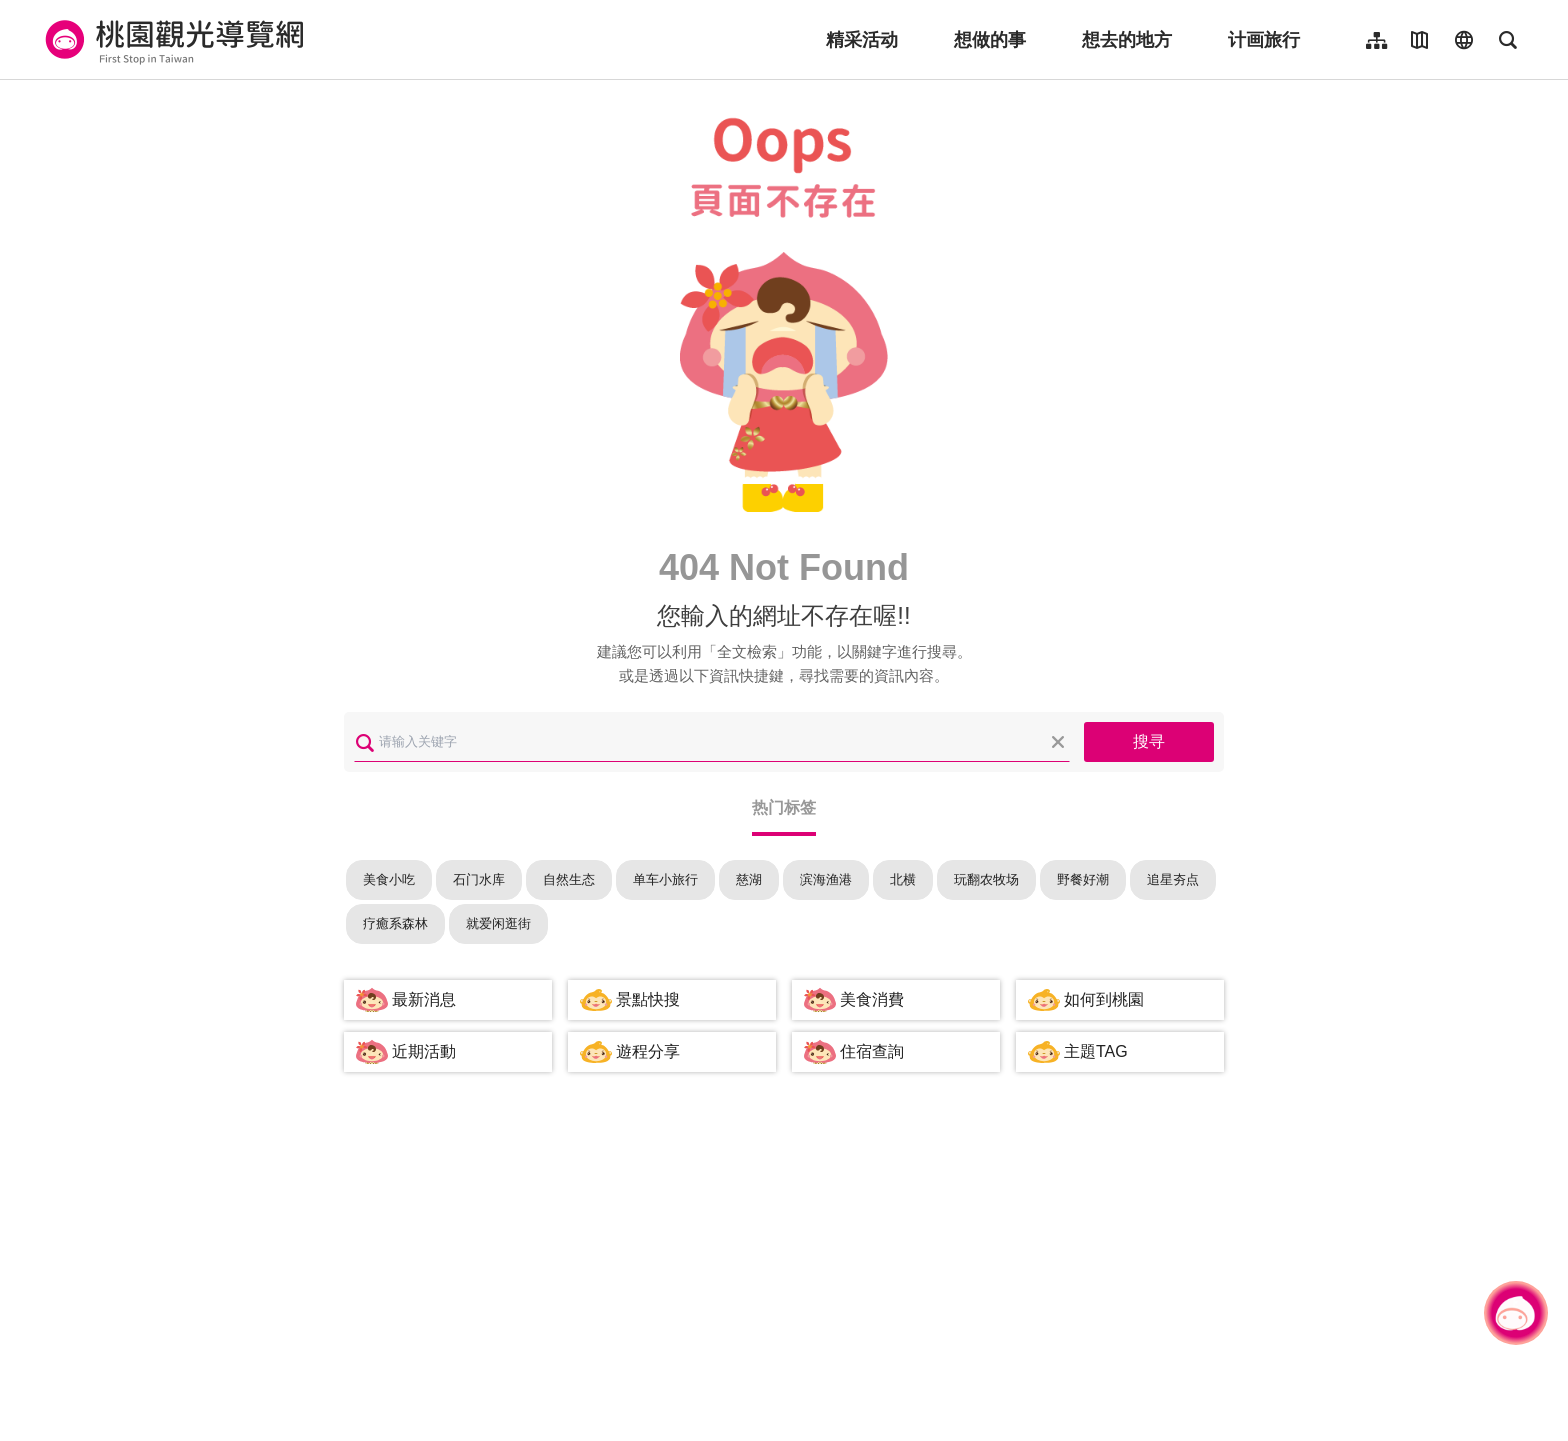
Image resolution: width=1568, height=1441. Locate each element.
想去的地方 (1127, 40)
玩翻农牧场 (986, 879)
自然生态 (569, 879)
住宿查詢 (872, 1051)
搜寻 (1149, 741)
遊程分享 (648, 1051)
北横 (903, 879)
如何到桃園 (1104, 999)
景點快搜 (648, 999)
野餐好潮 (1083, 879)
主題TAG (1096, 1051)
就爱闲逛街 (498, 923)
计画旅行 (1264, 40)
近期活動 (424, 1051)
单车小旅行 (665, 879)
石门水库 (479, 879)
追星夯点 (1173, 879)
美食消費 (872, 999)
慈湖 (749, 879)
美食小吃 (389, 879)
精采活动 (862, 40)
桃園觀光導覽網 (171, 40)
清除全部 (1058, 742)
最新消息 (424, 999)
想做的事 (990, 40)
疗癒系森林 (395, 923)
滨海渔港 (826, 879)
